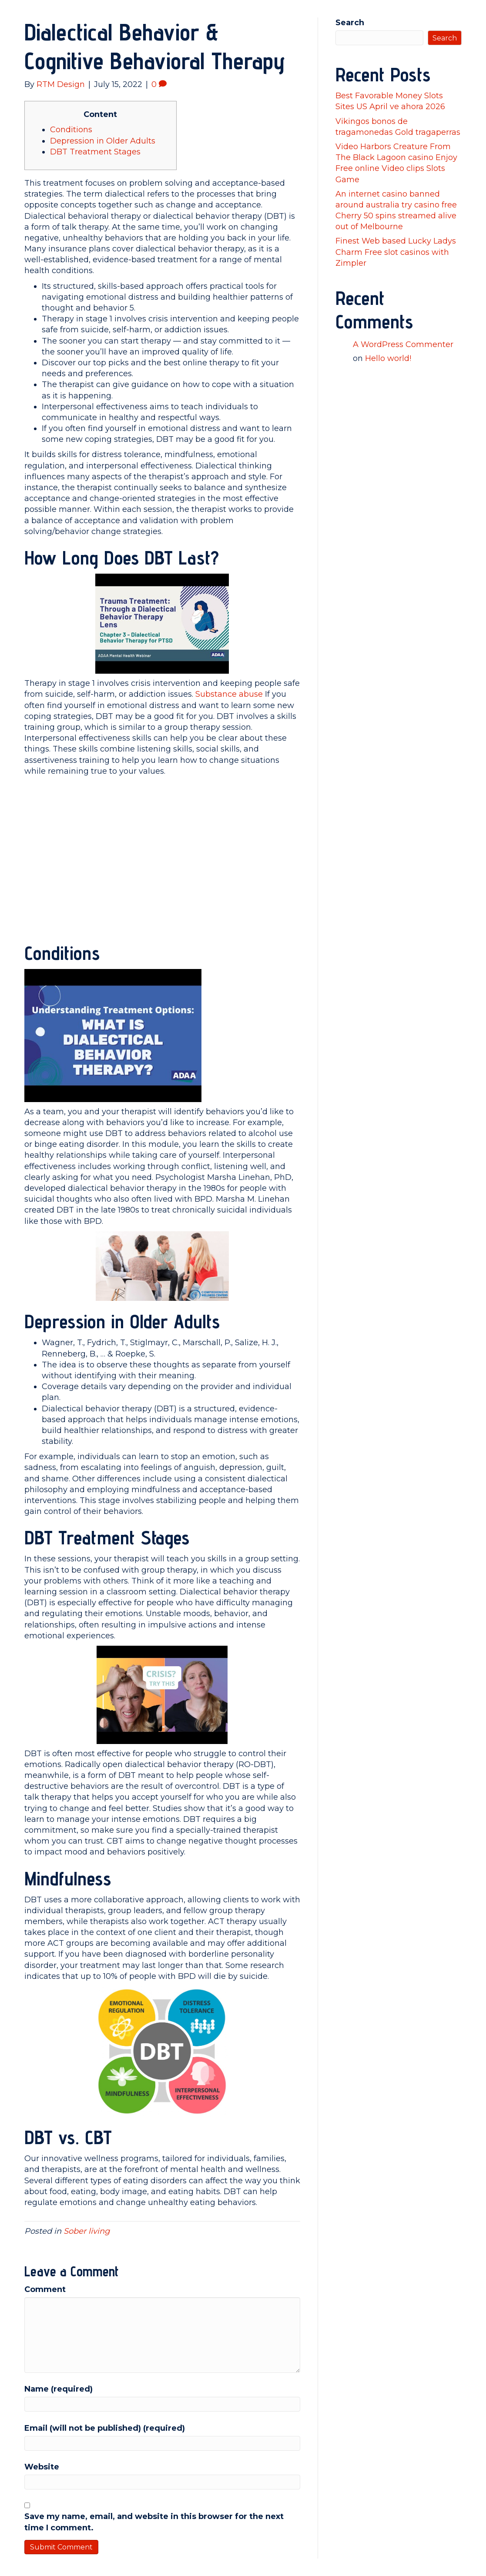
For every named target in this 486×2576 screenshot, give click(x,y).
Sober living (87, 2231)
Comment (45, 2289)
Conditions (71, 129)
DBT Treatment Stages (95, 152)
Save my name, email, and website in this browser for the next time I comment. (154, 2522)
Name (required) (58, 2389)
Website (41, 2467)
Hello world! (388, 358)
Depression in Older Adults (102, 141)
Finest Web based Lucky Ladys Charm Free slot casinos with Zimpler (395, 251)
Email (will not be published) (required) (104, 2428)
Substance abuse (229, 694)
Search (349, 22)
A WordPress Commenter (403, 344)
